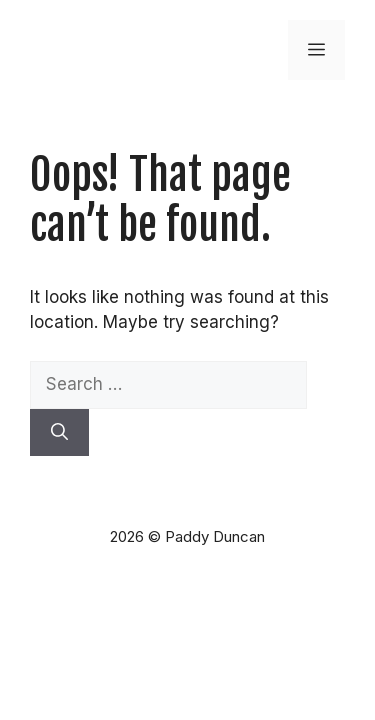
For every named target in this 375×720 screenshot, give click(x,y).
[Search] (59, 433)
